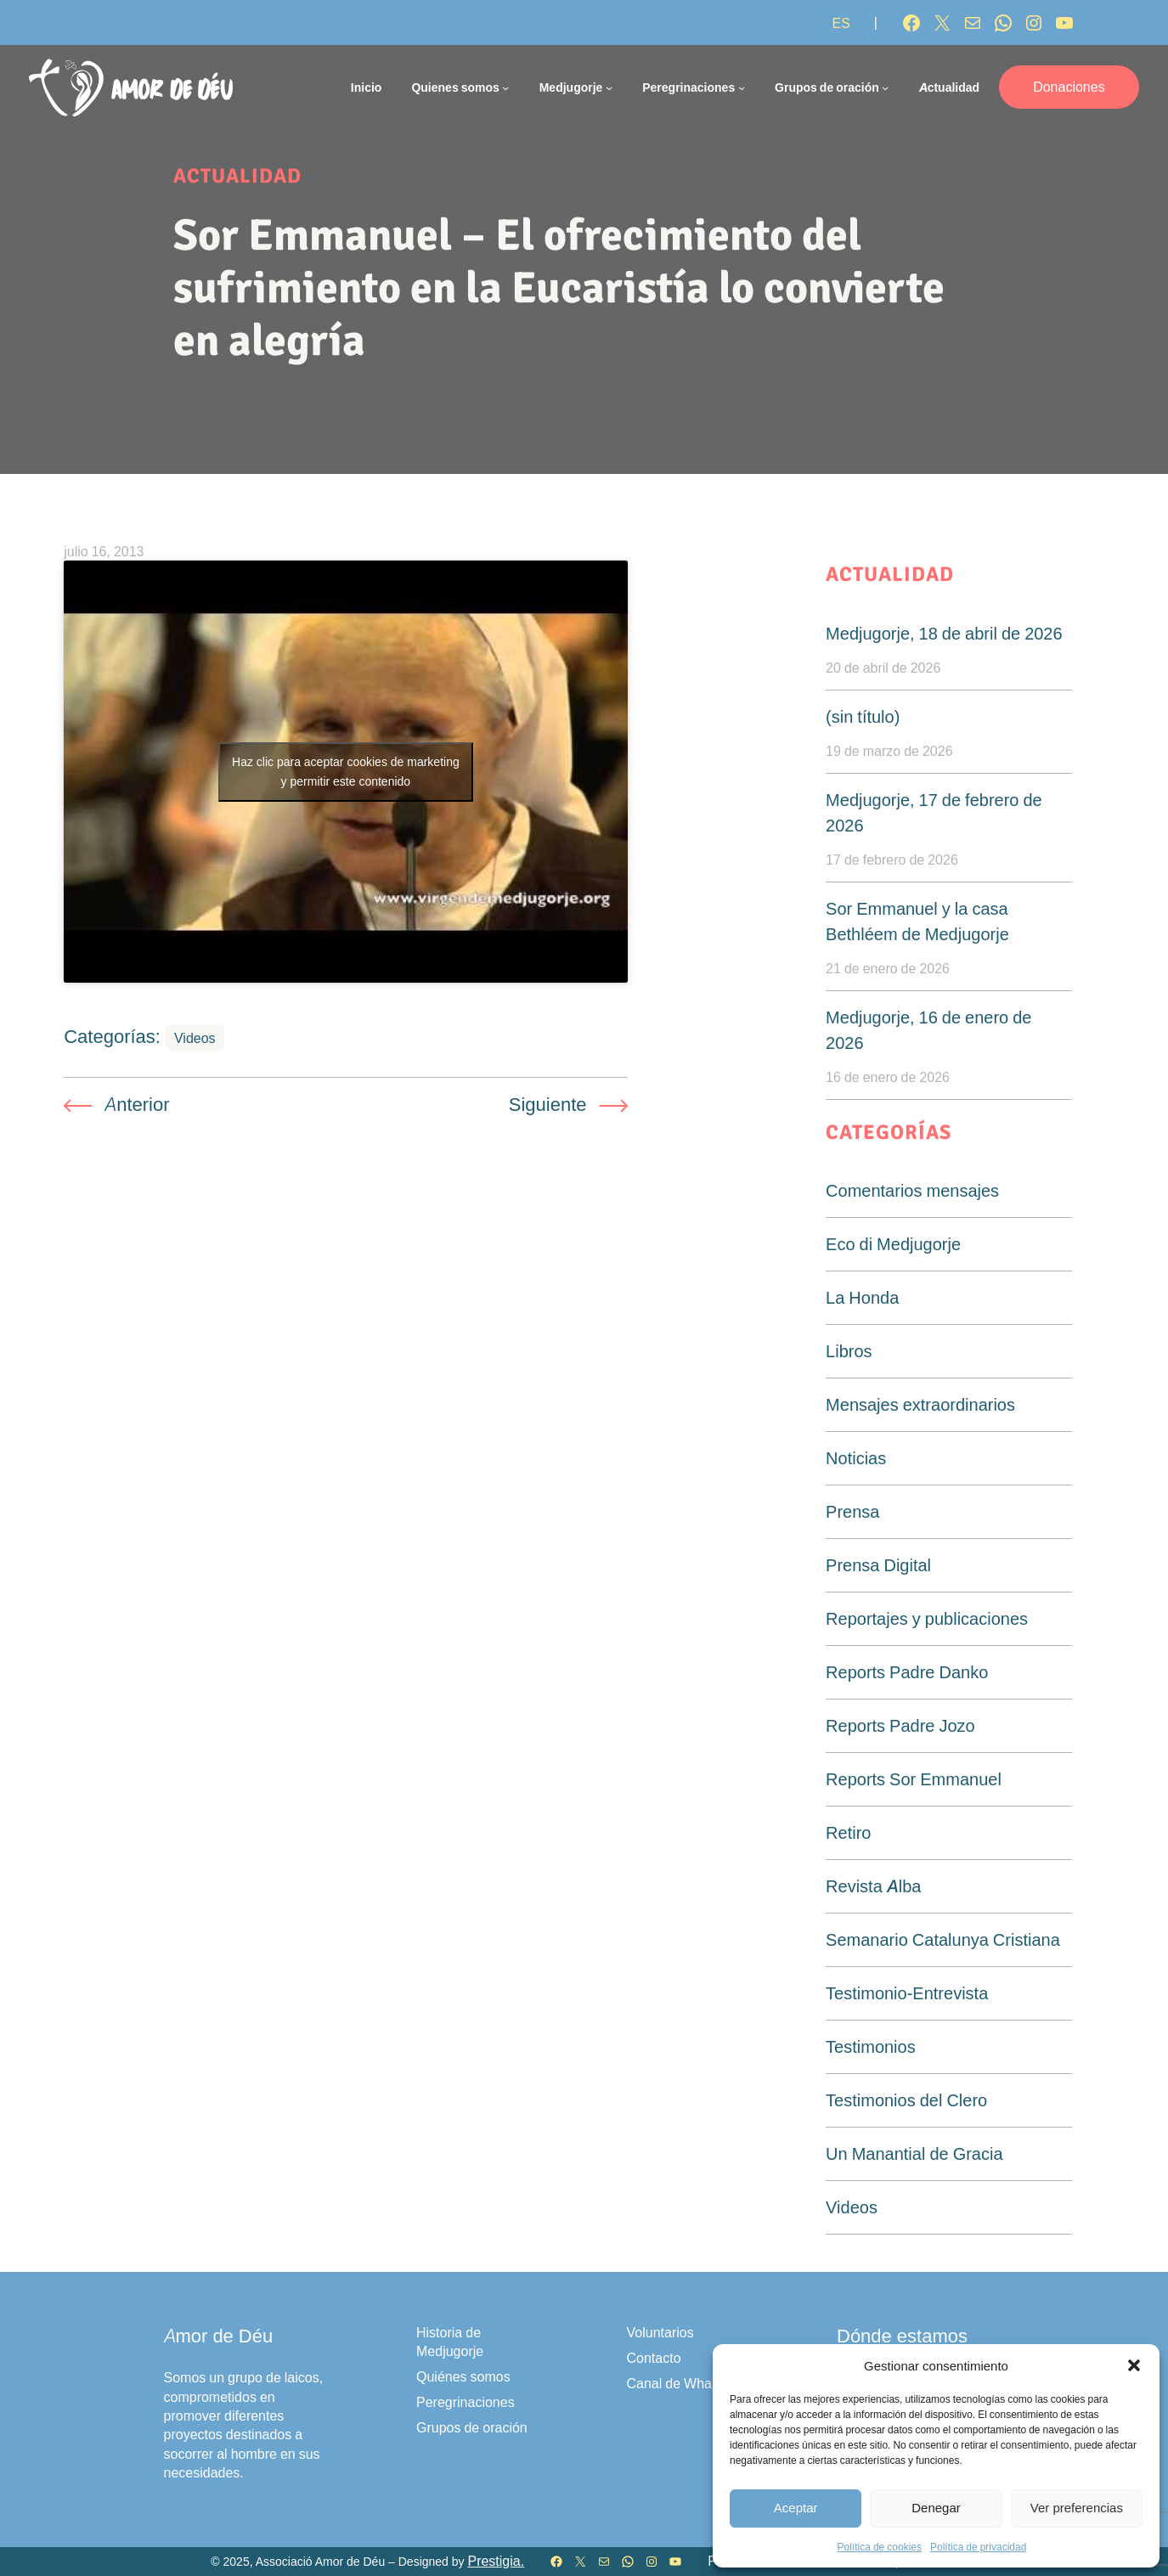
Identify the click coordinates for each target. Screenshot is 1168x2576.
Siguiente (548, 1104)
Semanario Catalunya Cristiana (943, 1940)
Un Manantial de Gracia (914, 2154)
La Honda (862, 1298)
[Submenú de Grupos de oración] (885, 87)
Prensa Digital (878, 1565)
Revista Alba (873, 1886)
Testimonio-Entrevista (907, 1993)
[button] (1134, 2365)
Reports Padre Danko (907, 1672)
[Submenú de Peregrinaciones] (741, 87)
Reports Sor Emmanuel (914, 1779)
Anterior (136, 1104)
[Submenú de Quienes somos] (505, 87)
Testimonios (871, 2047)
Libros (849, 1351)
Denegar (936, 2507)
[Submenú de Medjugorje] (609, 87)
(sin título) (863, 717)
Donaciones (1069, 86)
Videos (195, 1037)
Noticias (856, 1458)
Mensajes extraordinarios (920, 1405)
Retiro (848, 1833)
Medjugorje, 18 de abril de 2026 (944, 633)
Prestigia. (495, 2561)
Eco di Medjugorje (893, 1244)
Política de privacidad (978, 2546)
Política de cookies (880, 2546)
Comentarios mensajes (912, 1191)
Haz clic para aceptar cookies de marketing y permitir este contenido (346, 771)
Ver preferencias (1076, 2507)
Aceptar (796, 2507)
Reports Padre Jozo (900, 1726)
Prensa (852, 1512)
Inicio (366, 87)
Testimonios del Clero (906, 2100)
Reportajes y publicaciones (927, 1619)
